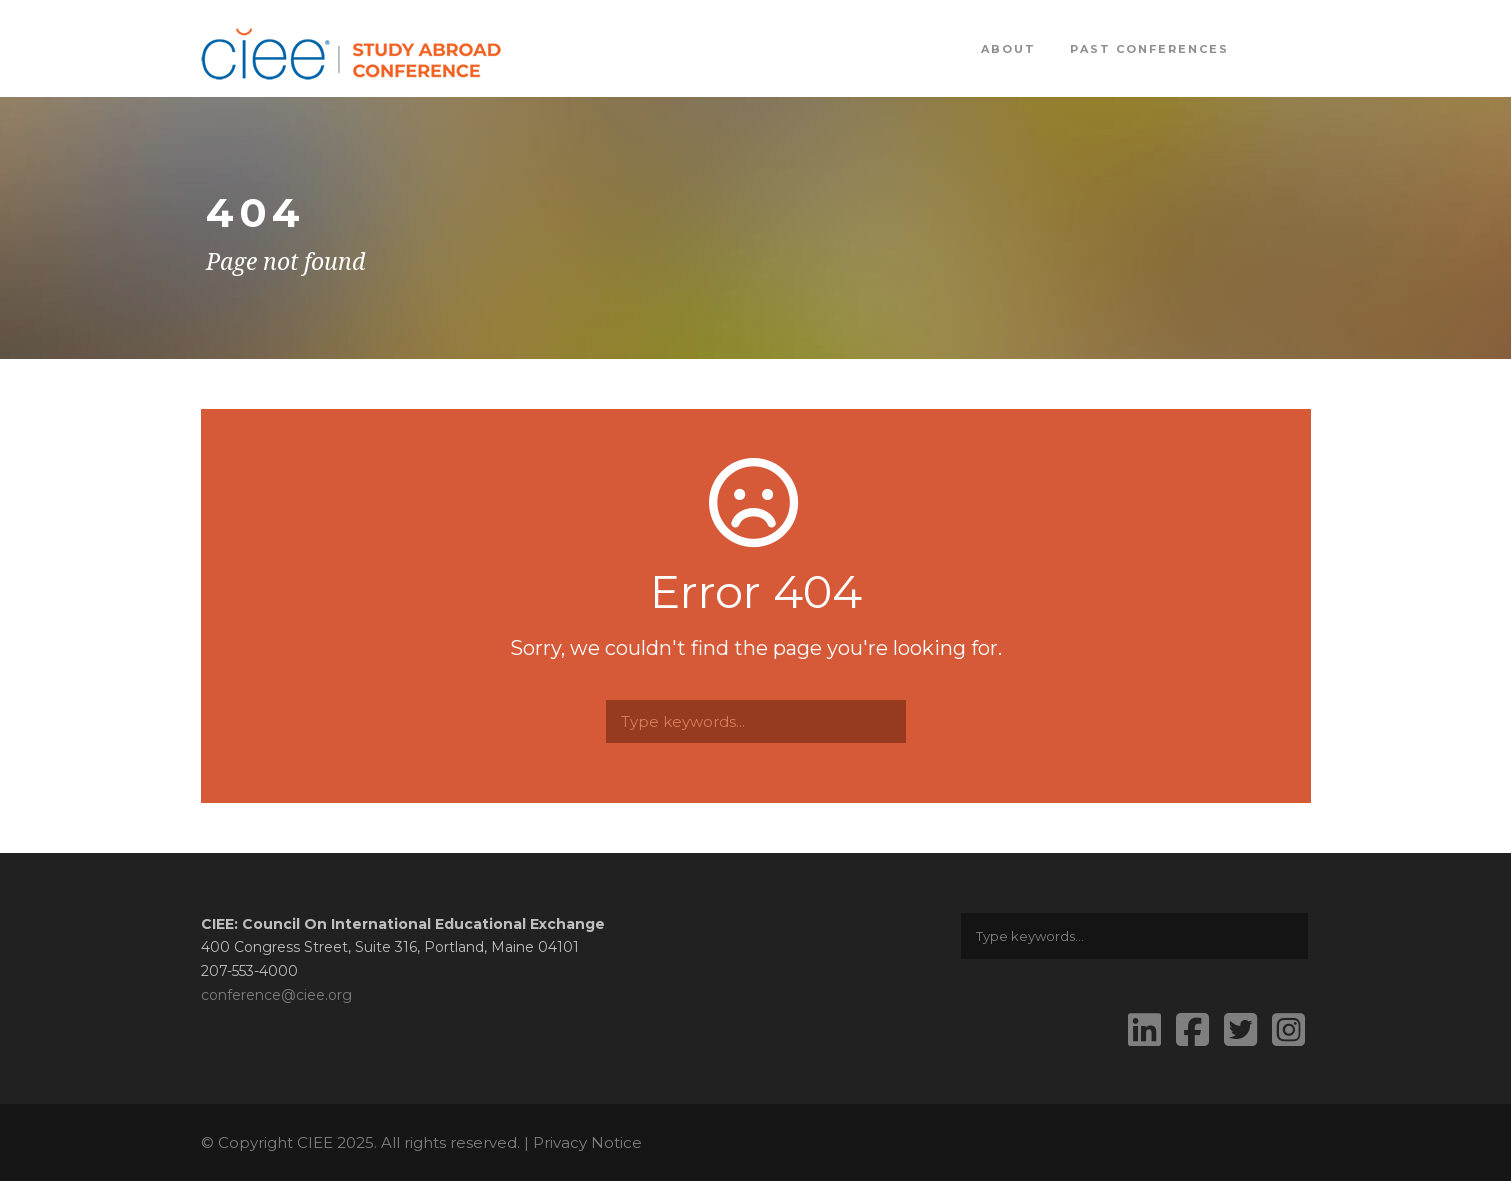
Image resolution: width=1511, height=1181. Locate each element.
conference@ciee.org (276, 995)
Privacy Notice (587, 1142)
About (1008, 49)
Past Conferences (1149, 49)
